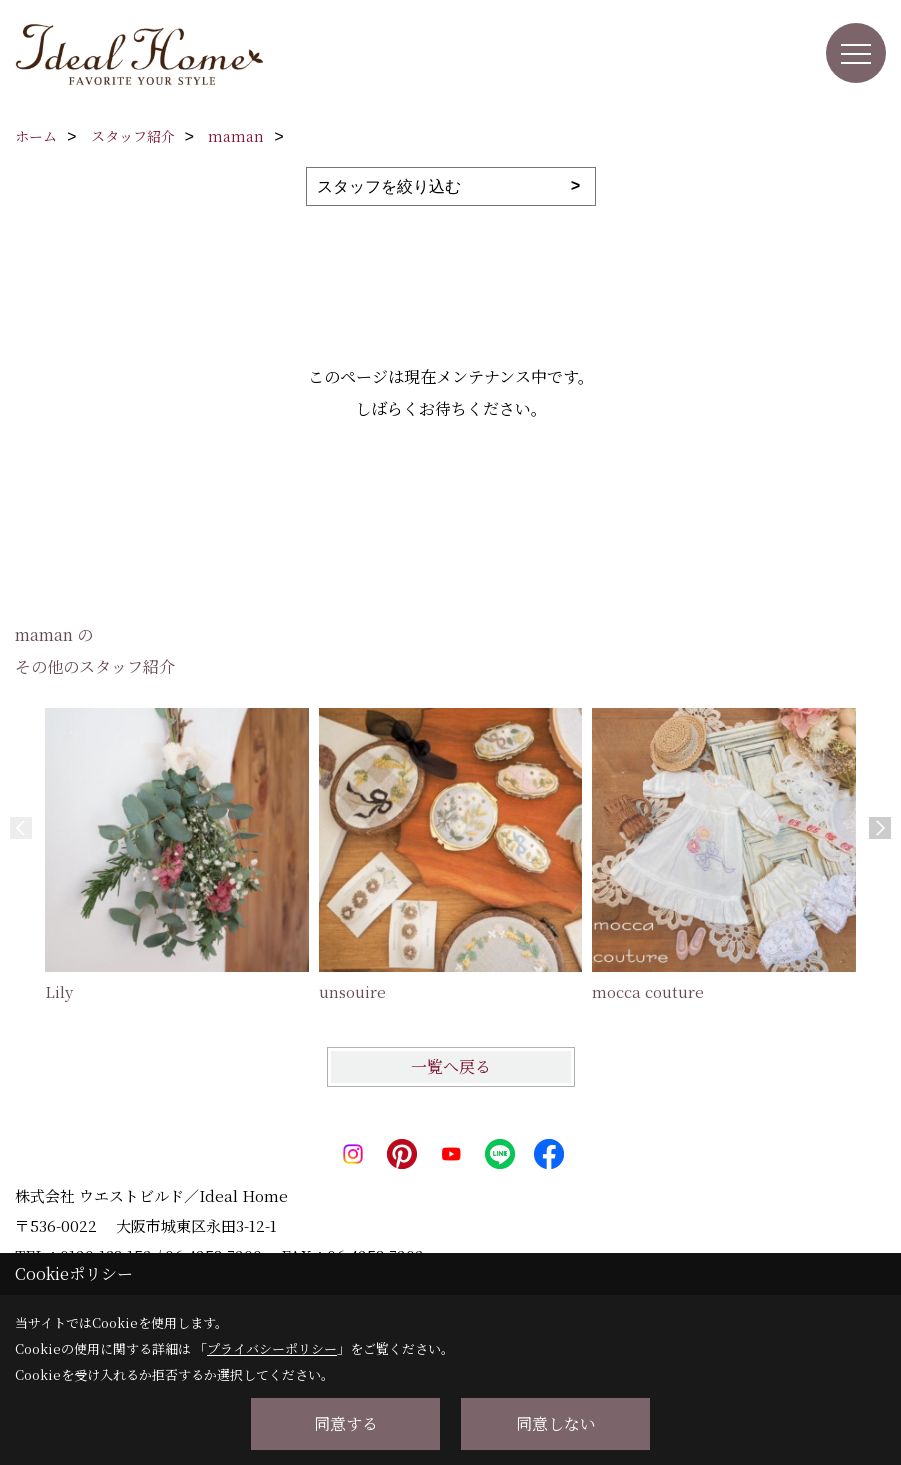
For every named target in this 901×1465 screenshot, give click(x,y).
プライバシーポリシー (272, 1348)
